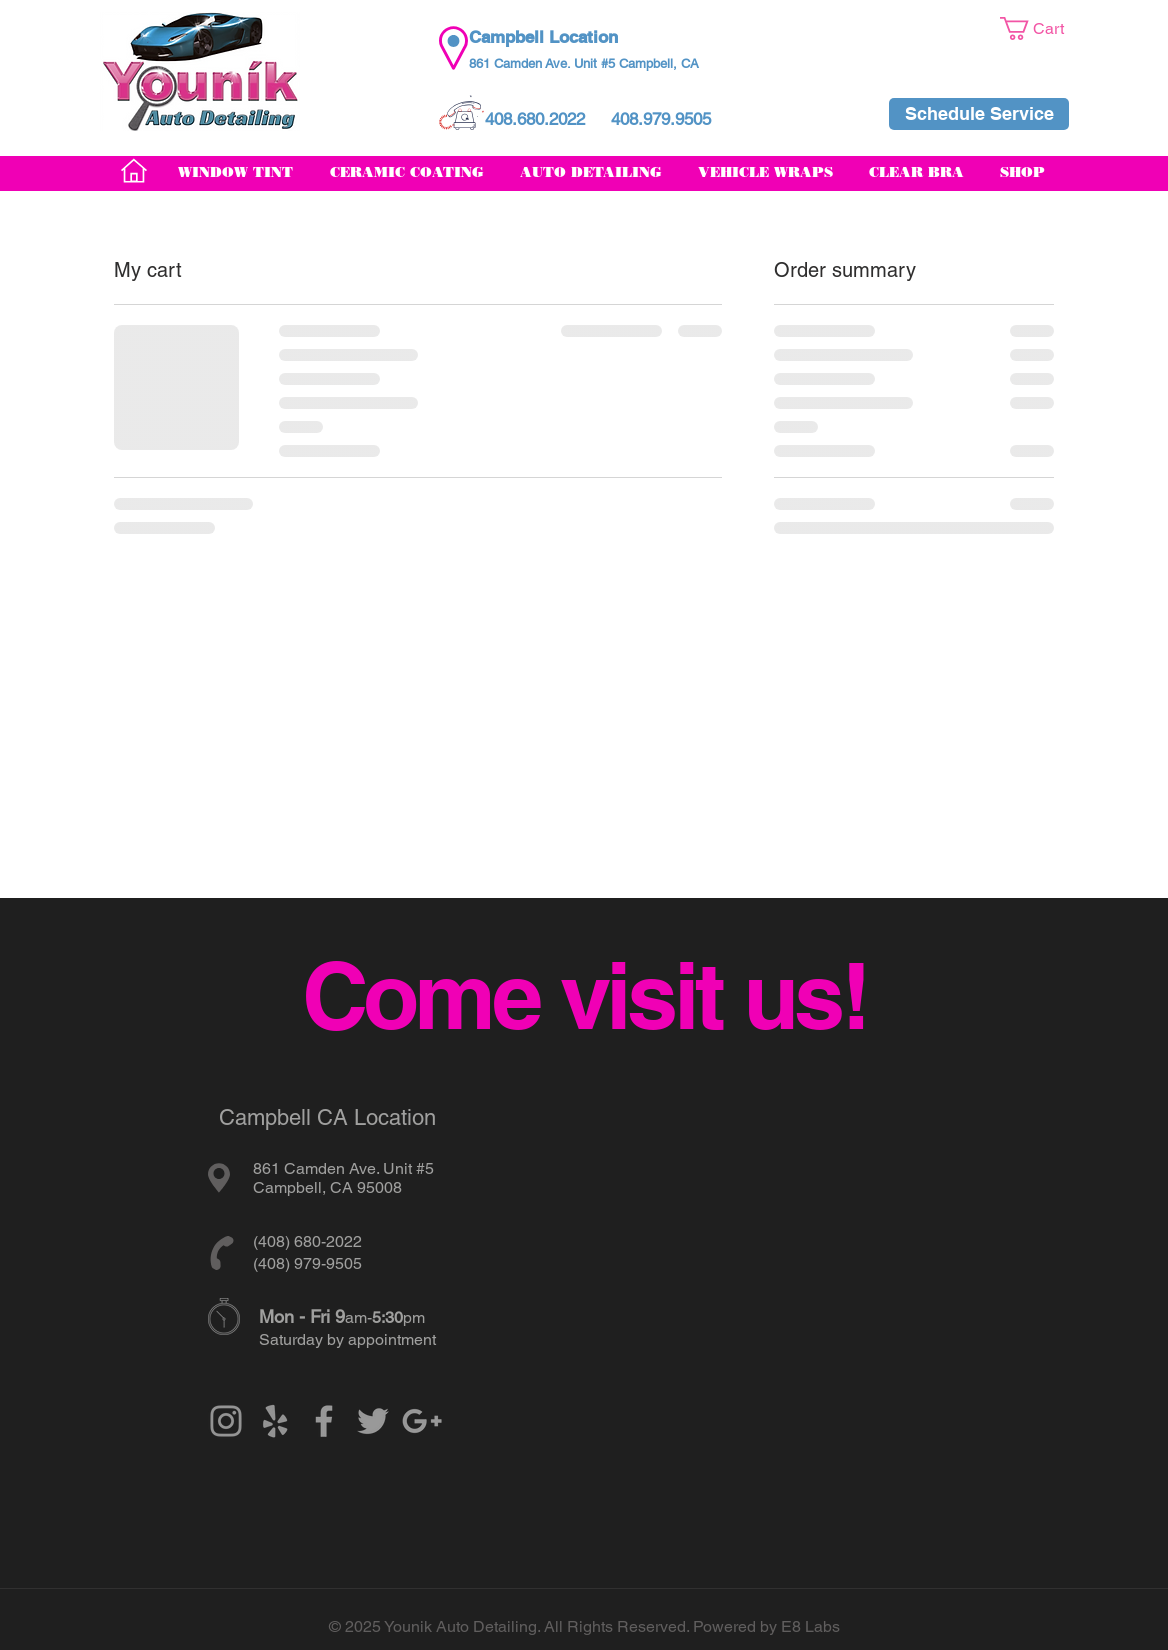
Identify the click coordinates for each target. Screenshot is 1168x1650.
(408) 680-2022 (307, 1241)
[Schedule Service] (979, 114)
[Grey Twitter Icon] (373, 1421)
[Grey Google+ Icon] (422, 1421)
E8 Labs (810, 1626)
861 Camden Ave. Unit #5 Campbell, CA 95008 (343, 1178)
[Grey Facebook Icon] (324, 1421)
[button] (1045, 28)
